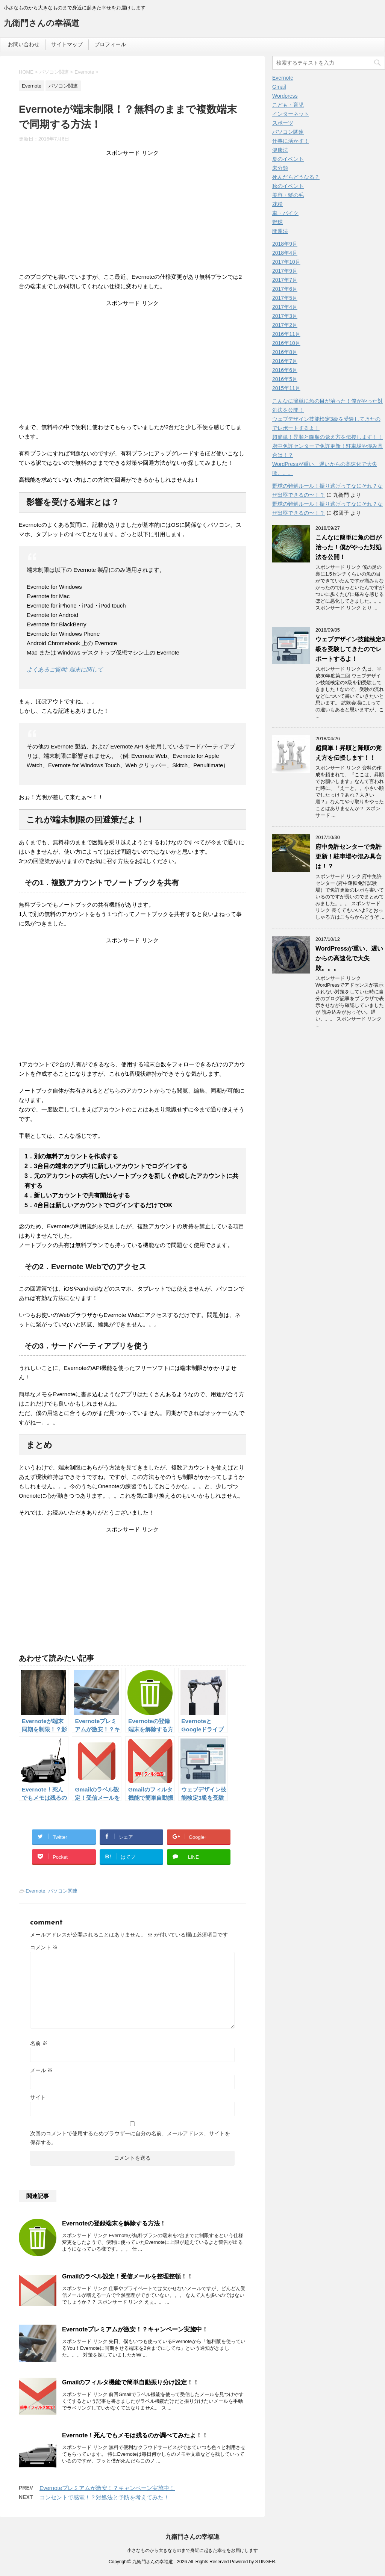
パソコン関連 (62, 1891)
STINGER (265, 2561)
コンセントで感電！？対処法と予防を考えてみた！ (104, 2497)
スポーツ (282, 123)
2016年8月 (284, 352)
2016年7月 (284, 361)
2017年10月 (286, 262)
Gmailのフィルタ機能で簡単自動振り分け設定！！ (130, 2382)
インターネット (290, 114)
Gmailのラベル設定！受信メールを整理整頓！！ (127, 2276)
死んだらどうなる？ (296, 177)
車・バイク (285, 213)
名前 (38, 2043)
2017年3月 (284, 316)
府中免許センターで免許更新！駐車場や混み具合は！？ (348, 856)
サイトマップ (67, 44)
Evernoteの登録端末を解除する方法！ (114, 2223)
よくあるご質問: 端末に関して (65, 669)
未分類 (280, 168)
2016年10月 (286, 343)
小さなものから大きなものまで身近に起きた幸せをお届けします (192, 2550)
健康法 (280, 150)
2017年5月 (284, 298)
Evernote (35, 1891)
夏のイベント (288, 159)
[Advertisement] (132, 215)
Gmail (279, 87)
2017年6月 (284, 289)
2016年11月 (286, 334)
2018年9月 (284, 244)
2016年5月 (284, 379)
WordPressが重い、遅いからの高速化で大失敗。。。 (349, 958)
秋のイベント (288, 186)
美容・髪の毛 (288, 195)
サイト (38, 2097)
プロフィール (110, 44)
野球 (277, 222)
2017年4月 (284, 307)
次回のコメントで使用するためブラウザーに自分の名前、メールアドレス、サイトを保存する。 (130, 2137)
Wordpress (284, 96)
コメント (44, 1947)
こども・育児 (288, 105)
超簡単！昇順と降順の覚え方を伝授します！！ (327, 437)
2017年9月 (284, 271)
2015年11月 (286, 388)
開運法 (280, 231)
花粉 (277, 204)
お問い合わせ (23, 44)
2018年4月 (284, 253)
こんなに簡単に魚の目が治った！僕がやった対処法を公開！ (348, 547)
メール (41, 2070)
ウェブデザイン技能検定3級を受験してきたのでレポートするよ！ (350, 649)
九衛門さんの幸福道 (41, 24)
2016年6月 (284, 370)
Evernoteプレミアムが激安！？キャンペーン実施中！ (135, 2329)
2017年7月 (284, 280)
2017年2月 (284, 325)
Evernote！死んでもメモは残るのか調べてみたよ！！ (135, 2435)
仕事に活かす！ (290, 141)
